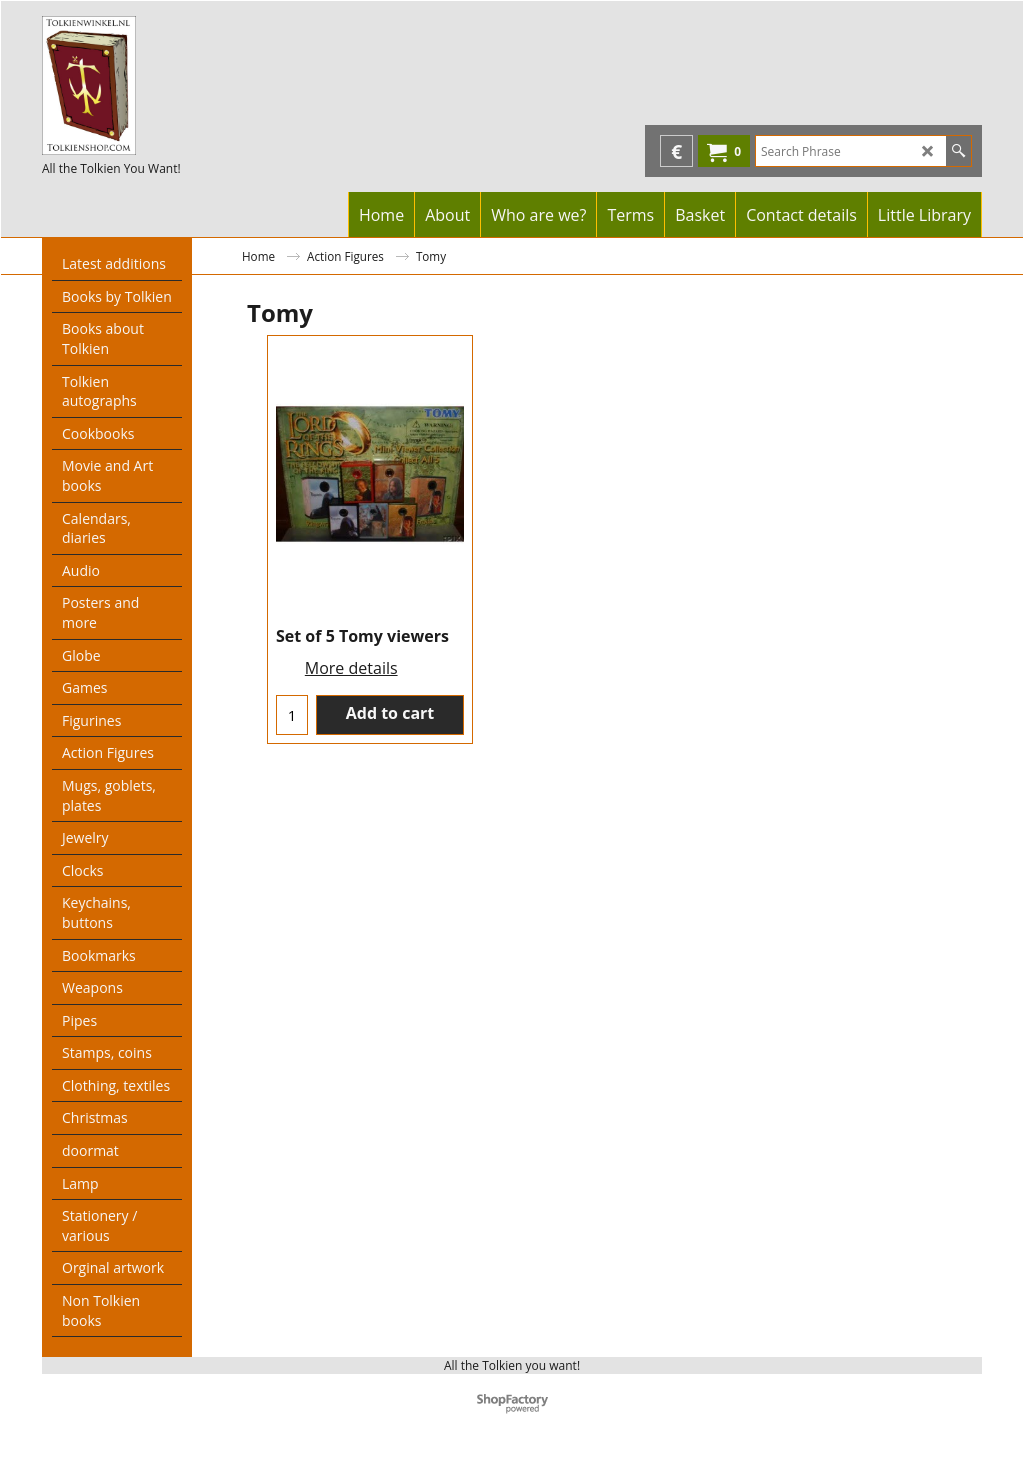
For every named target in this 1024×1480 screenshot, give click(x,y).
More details (351, 668)
